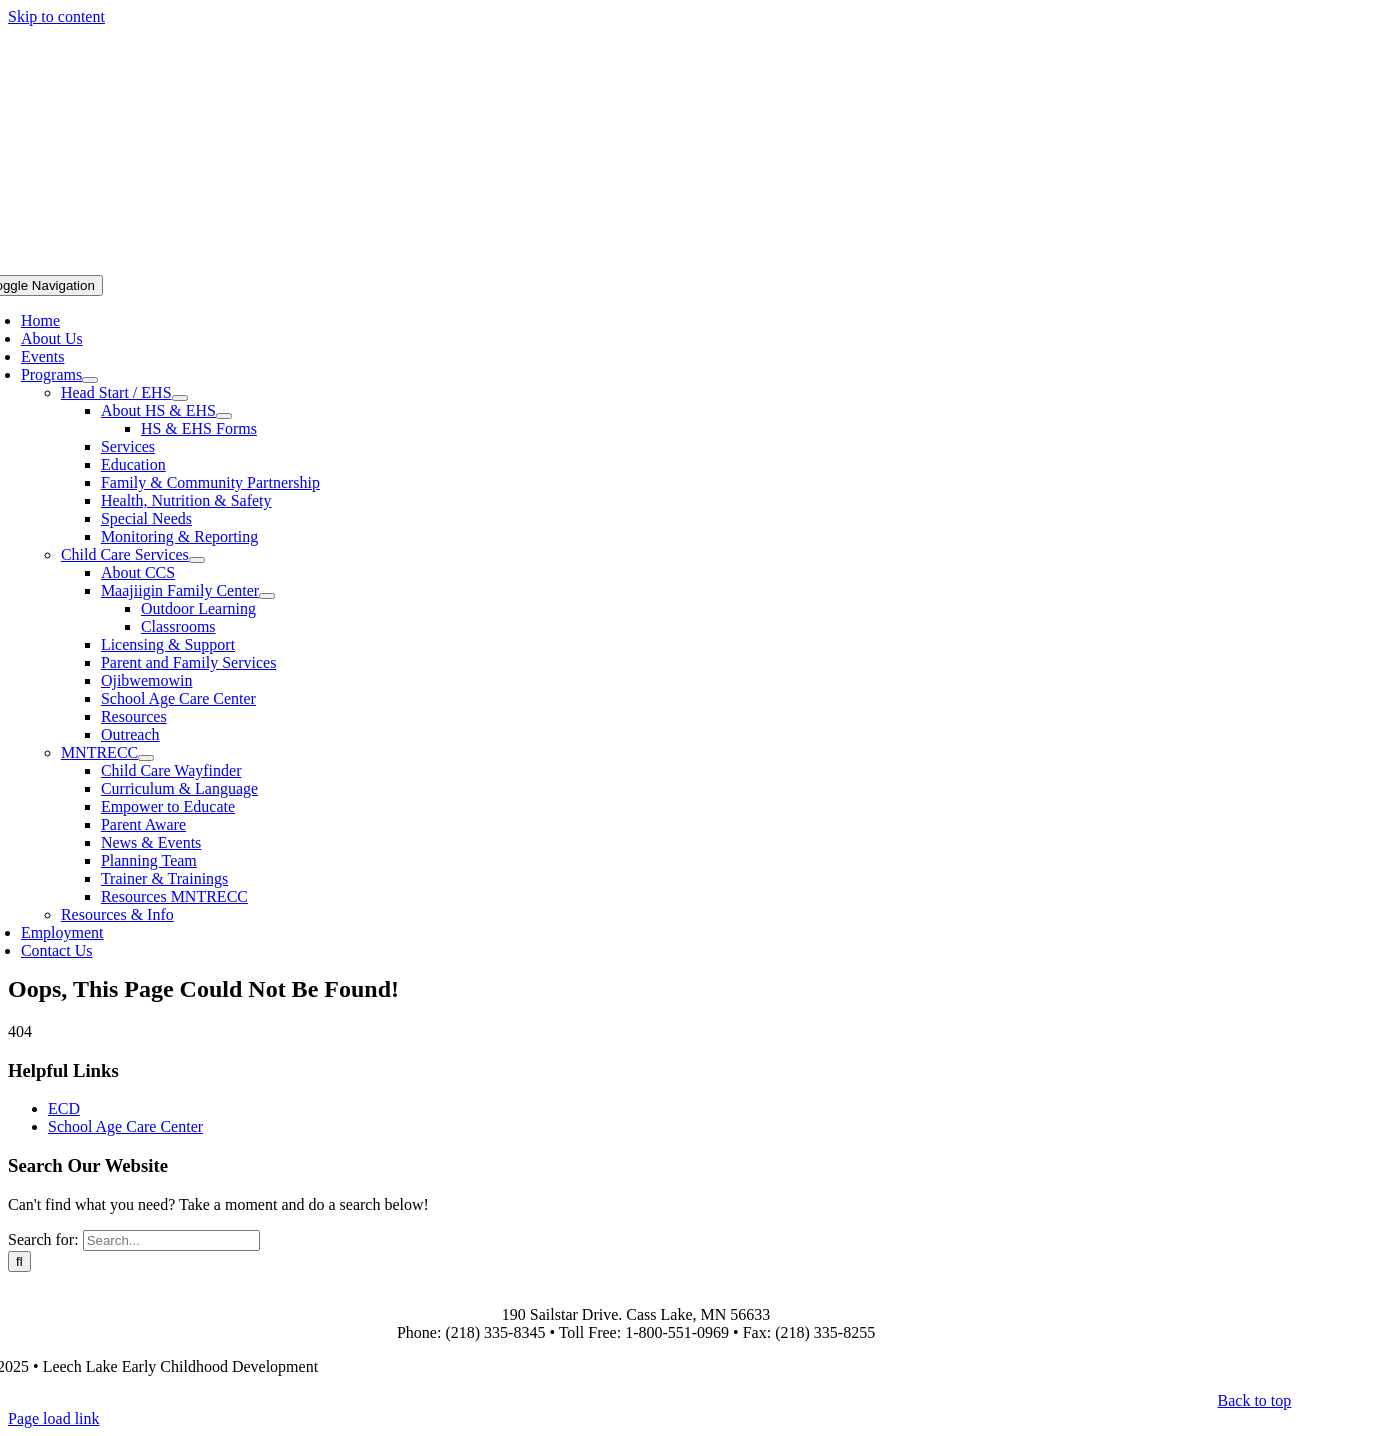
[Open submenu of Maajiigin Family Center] (267, 596)
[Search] (19, 1261)
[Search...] (171, 1240)
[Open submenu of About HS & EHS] (224, 416)
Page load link (54, 1418)
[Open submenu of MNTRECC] (146, 758)
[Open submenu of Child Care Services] (197, 560)
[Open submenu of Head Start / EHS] (180, 398)
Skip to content (56, 16)
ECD (64, 1108)
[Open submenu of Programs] (90, 380)
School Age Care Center (125, 1126)
